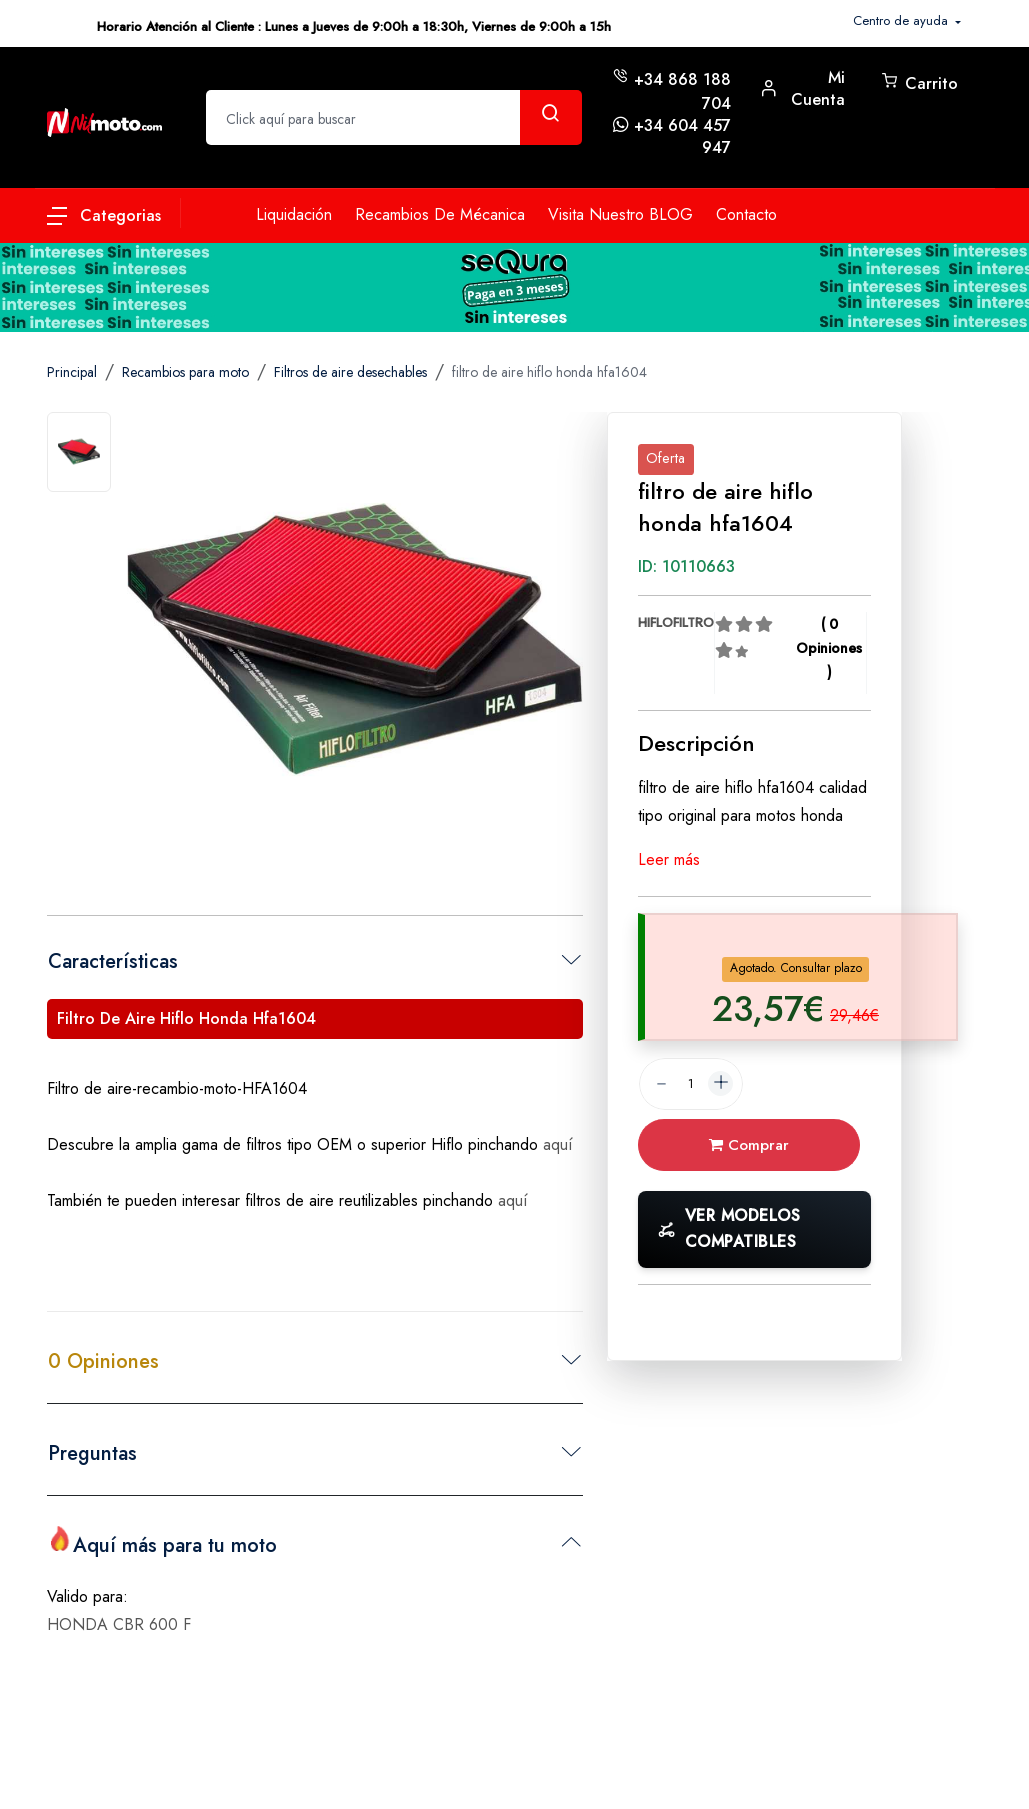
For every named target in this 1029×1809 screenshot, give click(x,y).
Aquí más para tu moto (162, 1543)
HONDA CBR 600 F (119, 1624)
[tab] (79, 452)
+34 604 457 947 (682, 136)
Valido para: (87, 1596)
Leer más (669, 859)
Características (113, 961)
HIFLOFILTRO (676, 622)
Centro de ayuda (902, 20)
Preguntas (92, 1453)
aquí (558, 1144)
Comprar (749, 1145)
